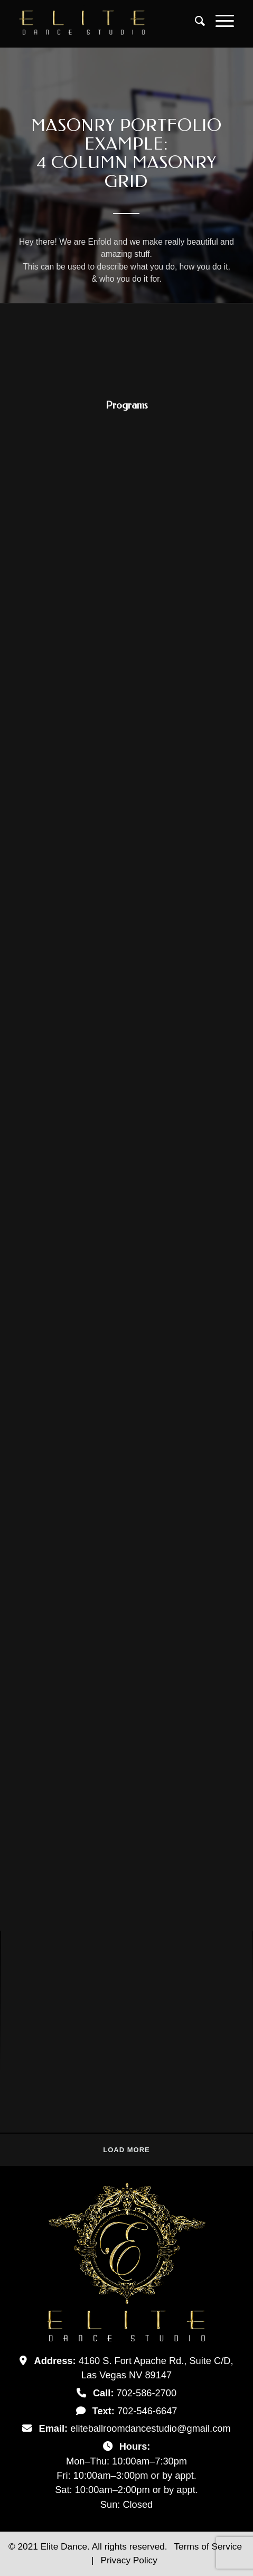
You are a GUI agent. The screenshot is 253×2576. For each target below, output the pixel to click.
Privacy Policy (128, 2560)
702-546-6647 (147, 2410)
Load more (126, 2150)
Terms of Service (208, 2546)
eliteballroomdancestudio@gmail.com (150, 2428)
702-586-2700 (147, 2392)
